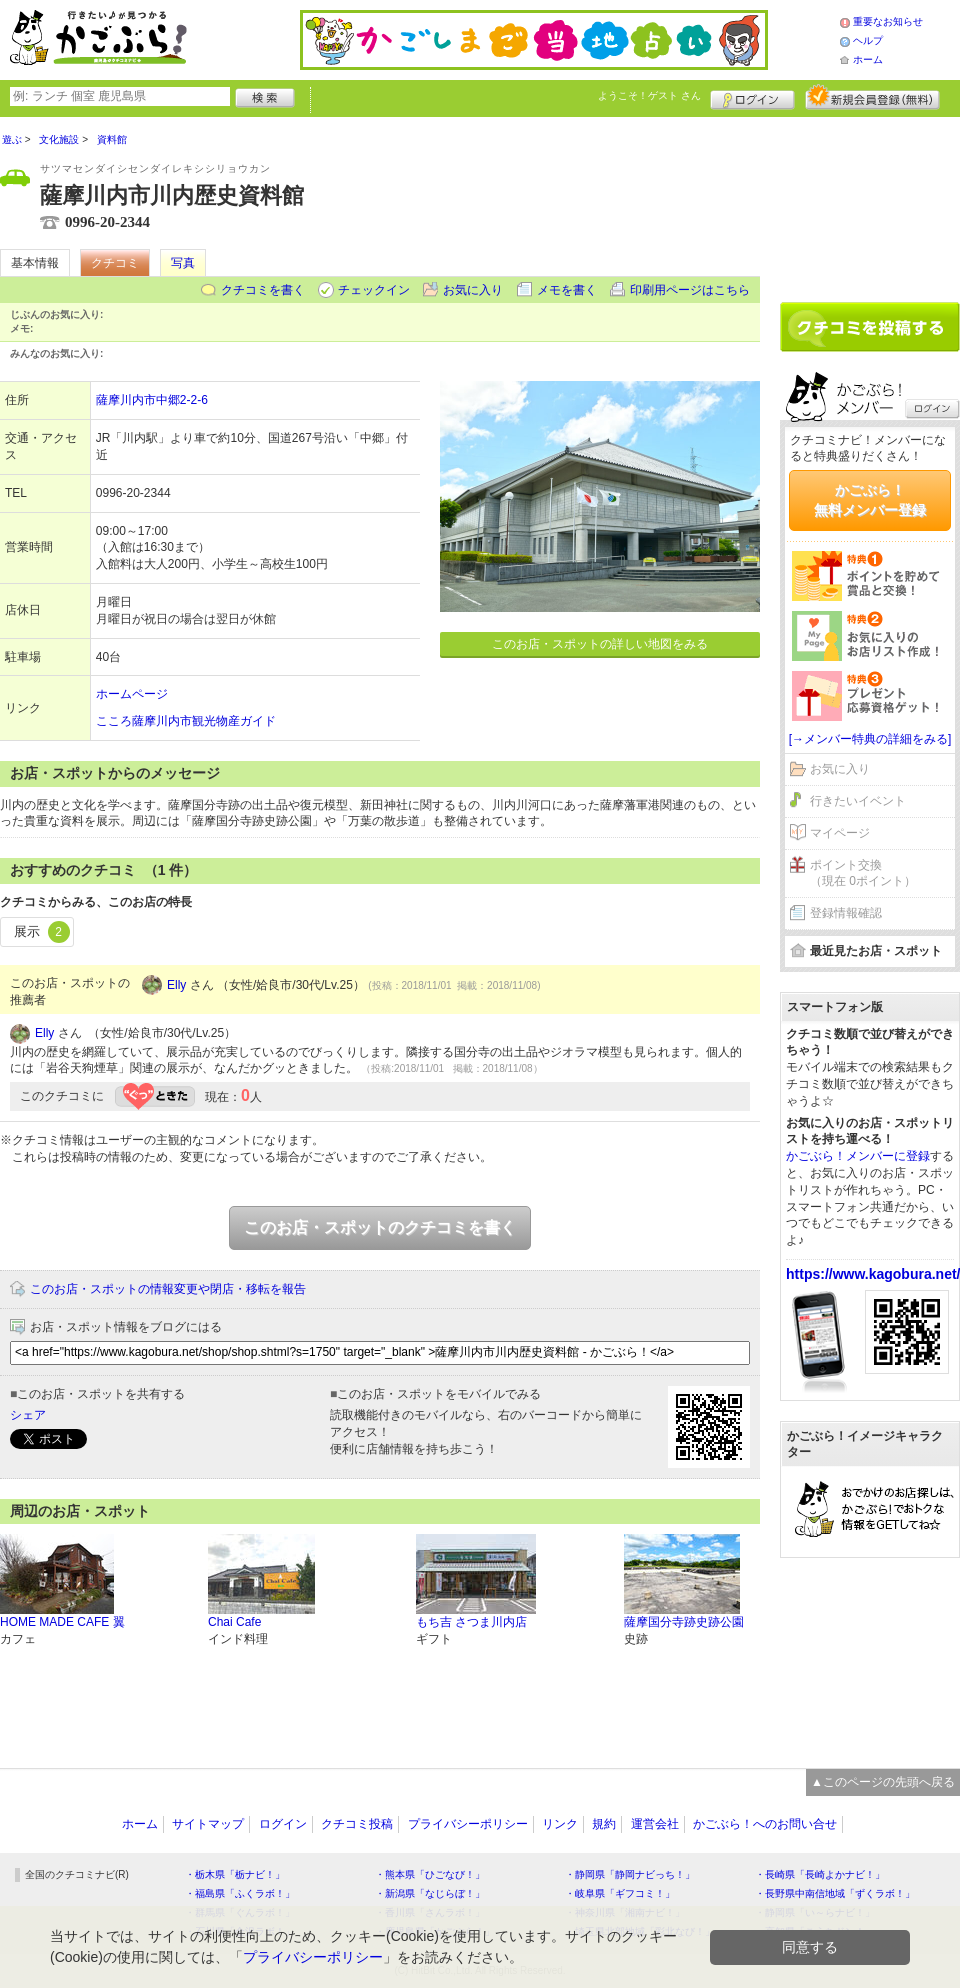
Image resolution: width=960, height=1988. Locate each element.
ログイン (752, 97)
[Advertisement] (870, 202)
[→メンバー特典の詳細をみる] (870, 739)
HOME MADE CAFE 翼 (62, 1622)
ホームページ (132, 694)
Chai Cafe (234, 1622)
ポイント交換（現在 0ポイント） (863, 873)
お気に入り (473, 290)
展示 (42, 932)
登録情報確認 (846, 913)
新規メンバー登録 (872, 97)
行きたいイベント (858, 801)
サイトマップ (208, 1824)
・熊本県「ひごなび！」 (430, 1874)
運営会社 (655, 1824)
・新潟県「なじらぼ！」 (430, 1893)
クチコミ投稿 (357, 1824)
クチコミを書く (263, 290)
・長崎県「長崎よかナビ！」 (820, 1874)
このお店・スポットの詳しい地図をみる (600, 644)
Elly (176, 985)
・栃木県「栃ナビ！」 (235, 1874)
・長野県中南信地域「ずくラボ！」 (835, 1893)
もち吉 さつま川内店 (471, 1622)
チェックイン (374, 290)
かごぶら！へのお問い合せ (765, 1824)
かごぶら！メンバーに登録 (858, 1156)
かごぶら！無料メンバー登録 (870, 500)
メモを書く (567, 290)
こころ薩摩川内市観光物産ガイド (186, 721)
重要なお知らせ (888, 21)
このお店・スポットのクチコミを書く (380, 1227)
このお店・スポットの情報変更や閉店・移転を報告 (168, 1289)
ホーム (868, 59)
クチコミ (115, 263)
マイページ (840, 833)
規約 (604, 1824)
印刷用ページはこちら (690, 290)
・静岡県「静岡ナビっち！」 (630, 1874)
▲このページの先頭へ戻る (883, 1782)
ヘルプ (868, 40)
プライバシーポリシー (468, 1824)
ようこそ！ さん (649, 95)
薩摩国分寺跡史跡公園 (684, 1622)
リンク (560, 1824)
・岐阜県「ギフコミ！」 (620, 1893)
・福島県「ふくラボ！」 (240, 1893)
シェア (28, 1415)
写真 (183, 263)
